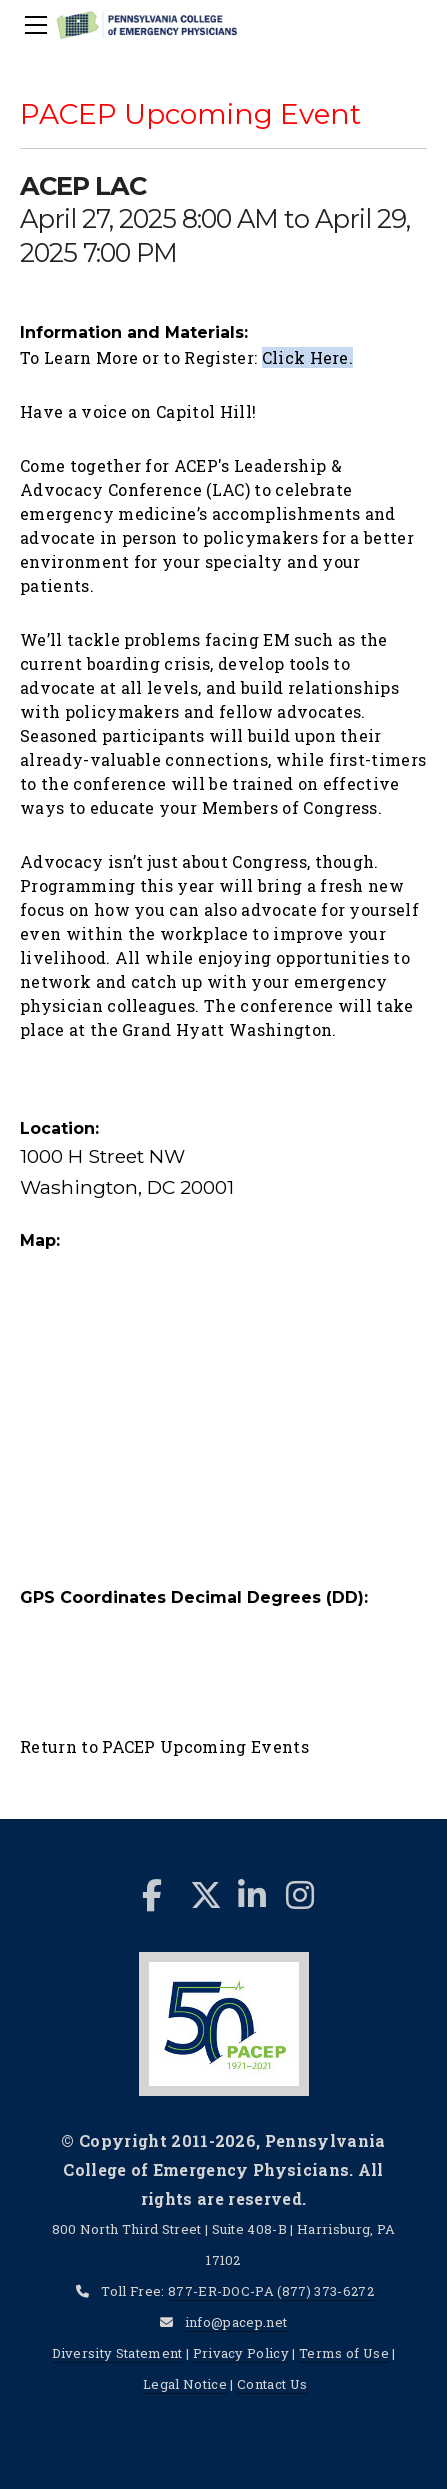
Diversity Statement (119, 2353)
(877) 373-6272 (325, 2291)
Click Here (305, 357)
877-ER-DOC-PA (221, 2291)
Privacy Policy (241, 2353)
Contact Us (272, 2384)
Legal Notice (185, 2384)
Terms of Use (344, 2353)
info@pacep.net (236, 2322)
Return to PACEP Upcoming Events (164, 1746)
